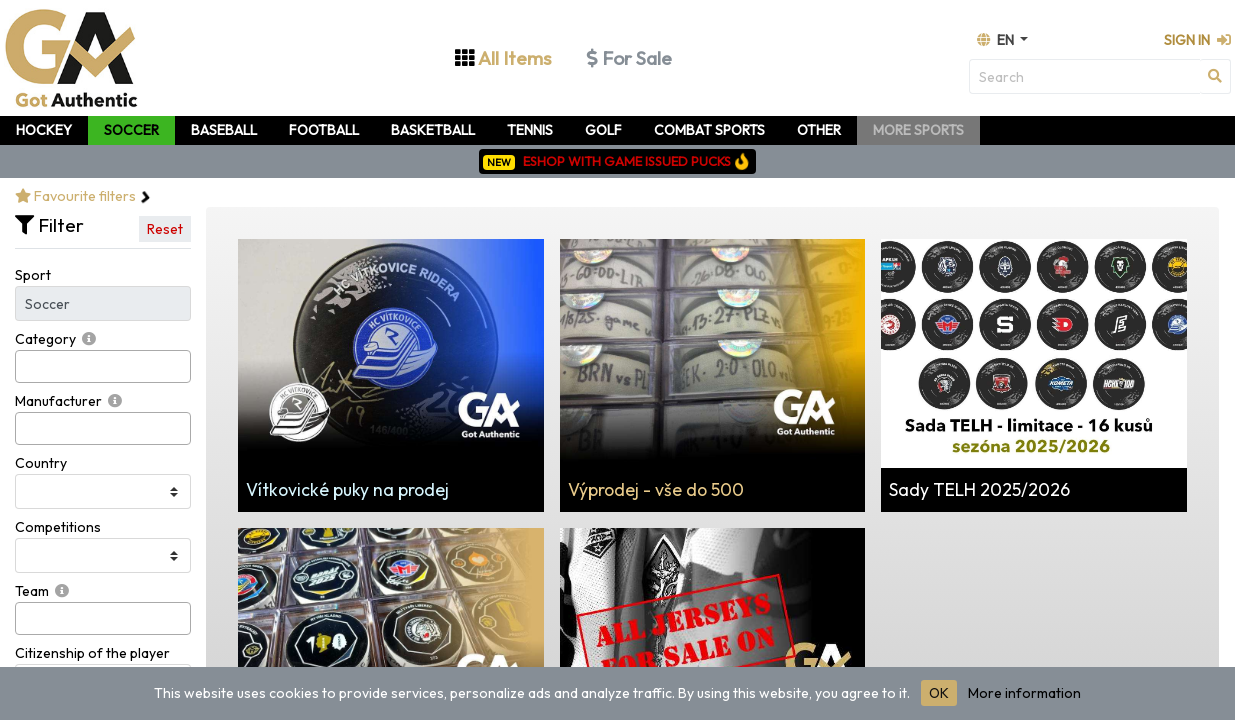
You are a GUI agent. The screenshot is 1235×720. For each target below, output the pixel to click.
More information (1024, 693)
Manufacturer (58, 401)
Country (41, 463)
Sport (33, 275)
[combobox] (103, 366)
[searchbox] (26, 366)
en (997, 40)
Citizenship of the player (92, 653)
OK (939, 693)
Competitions (58, 527)
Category (45, 339)
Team (32, 591)
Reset (165, 229)
